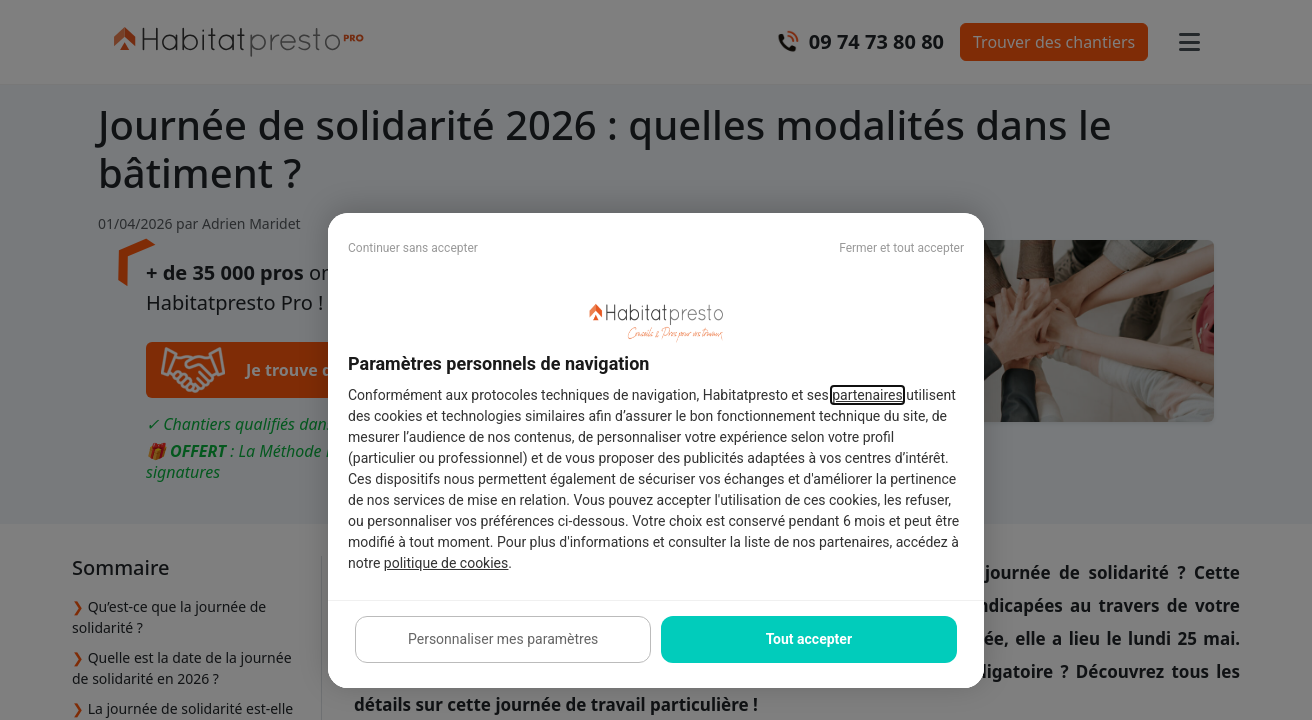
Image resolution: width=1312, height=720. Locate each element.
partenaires (867, 395)
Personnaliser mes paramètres (503, 639)
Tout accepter (809, 639)
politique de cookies (446, 563)
